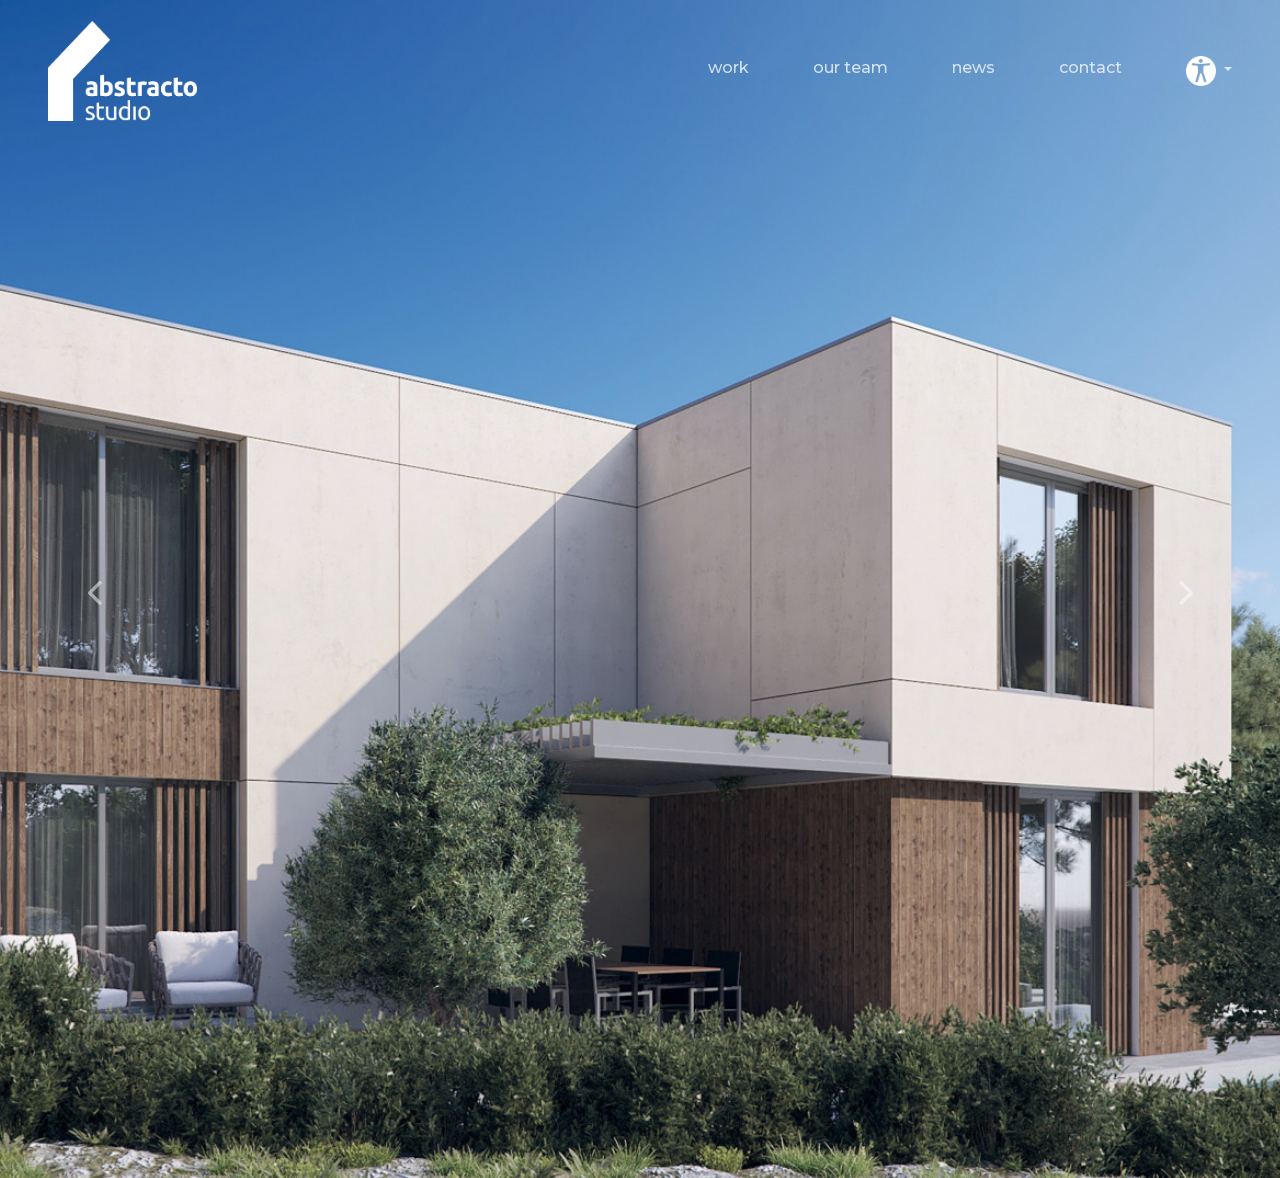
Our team (850, 67)
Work (728, 67)
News (973, 67)
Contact (1090, 67)
